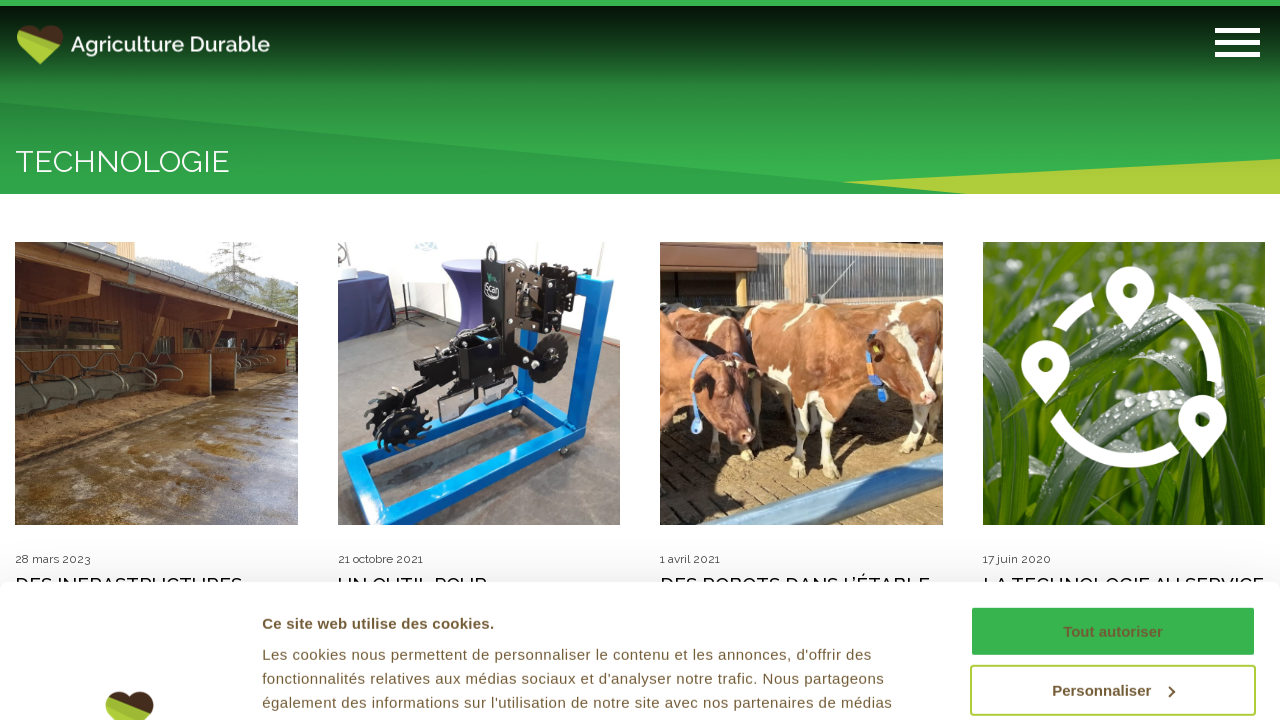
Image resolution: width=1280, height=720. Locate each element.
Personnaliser (1113, 564)
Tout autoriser (1113, 506)
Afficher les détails (329, 680)
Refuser (1113, 623)
